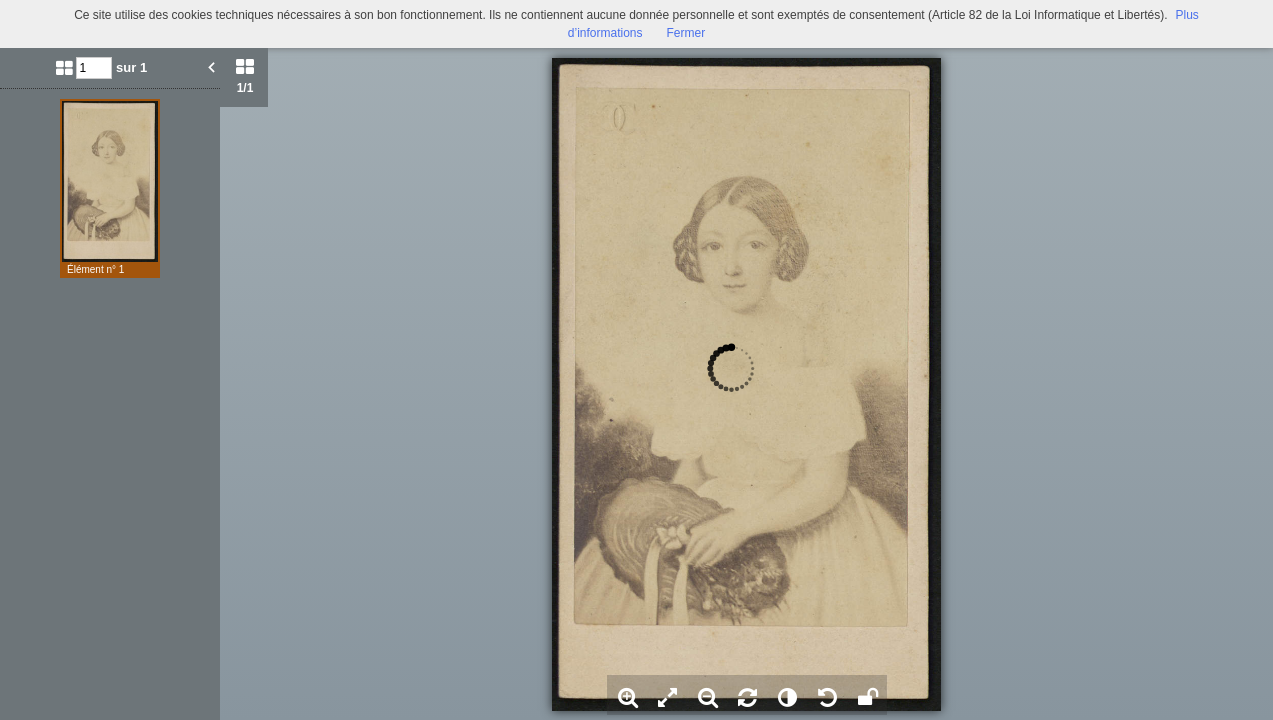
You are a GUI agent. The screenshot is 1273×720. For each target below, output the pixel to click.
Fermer (686, 33)
